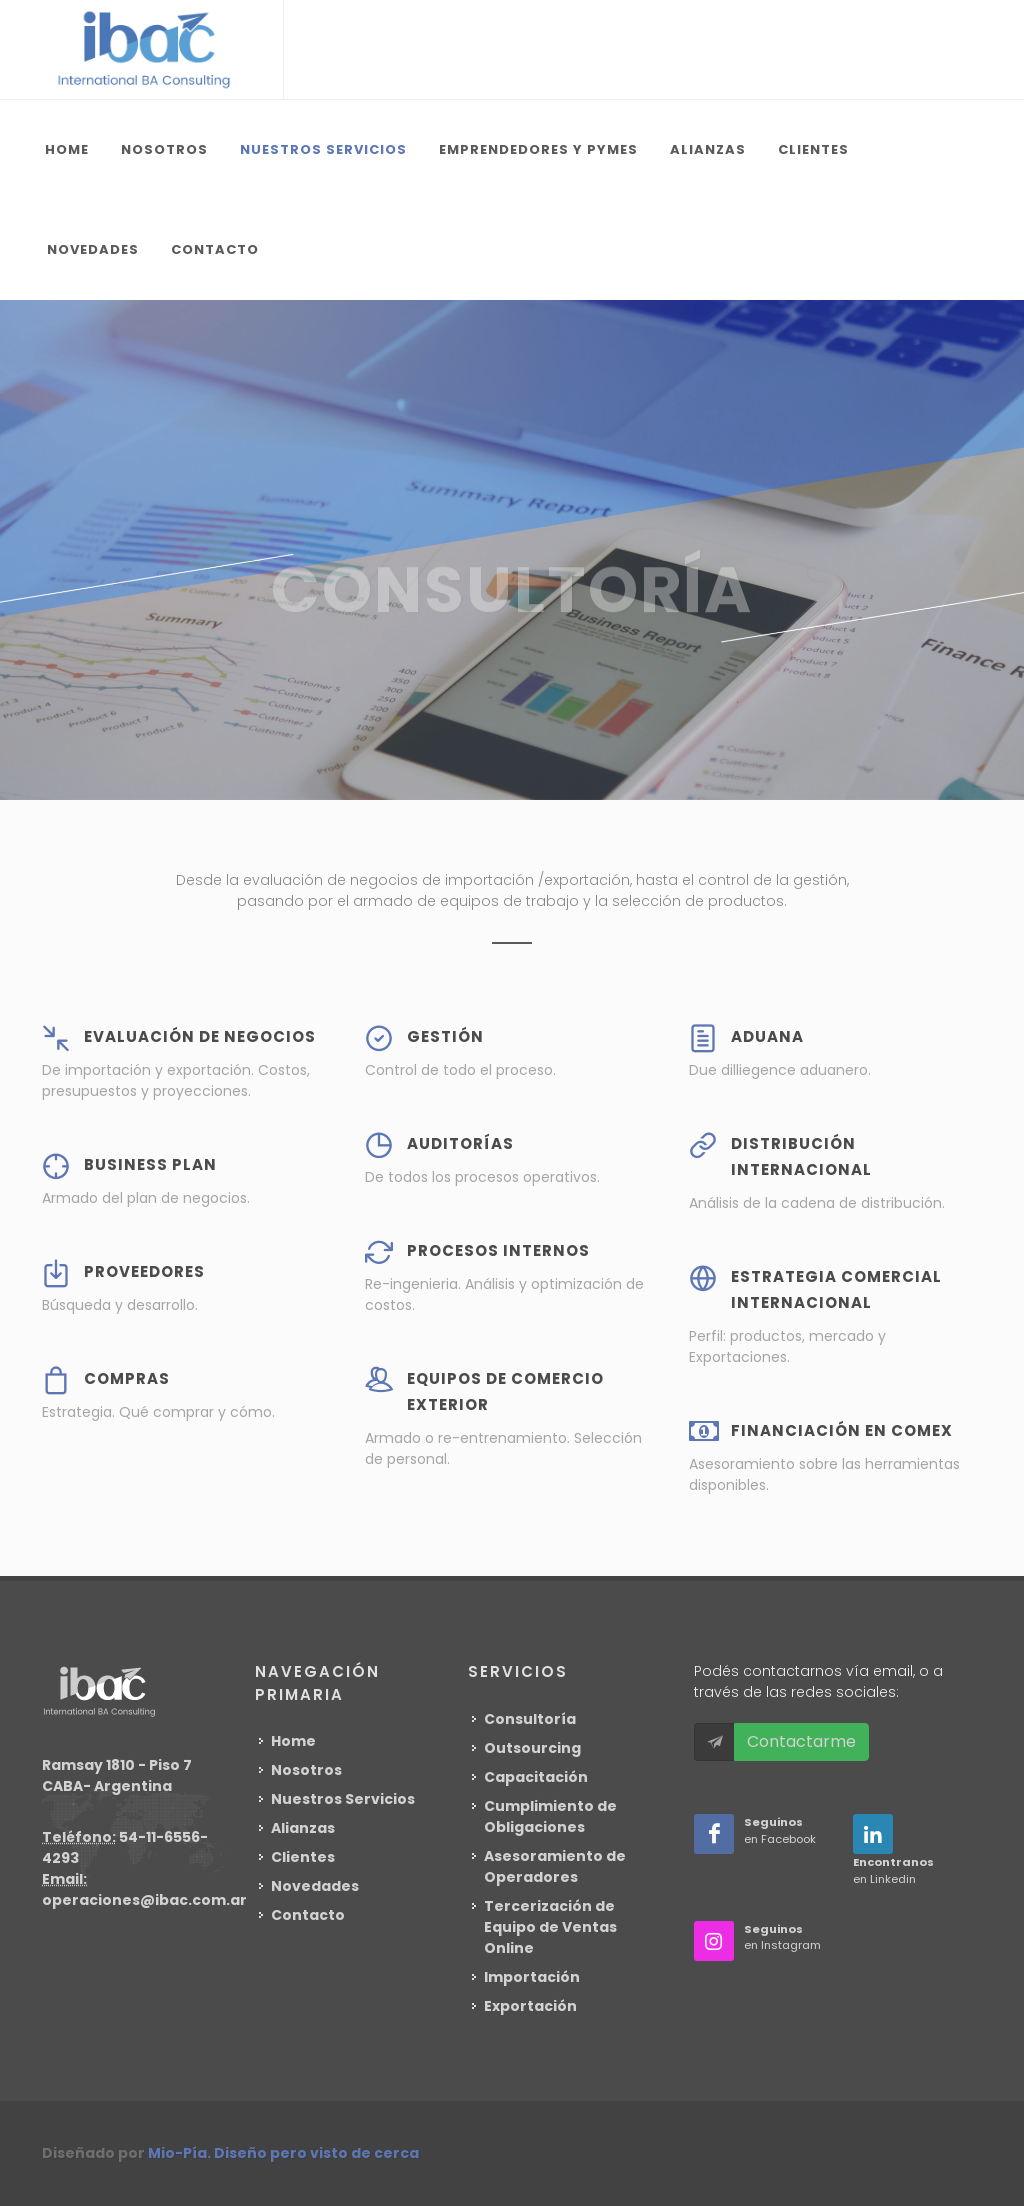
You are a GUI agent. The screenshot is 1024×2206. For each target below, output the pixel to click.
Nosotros (306, 1770)
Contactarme (801, 1741)
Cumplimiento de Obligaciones (550, 1816)
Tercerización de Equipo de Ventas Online (550, 1927)
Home (293, 1741)
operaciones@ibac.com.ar (144, 1900)
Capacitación (536, 1777)
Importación (532, 1977)
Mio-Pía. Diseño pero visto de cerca (283, 2153)
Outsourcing (532, 1748)
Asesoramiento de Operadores (555, 1866)
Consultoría (530, 1719)
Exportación (530, 2006)
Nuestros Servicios (343, 1799)
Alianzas (303, 1828)
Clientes (303, 1857)
